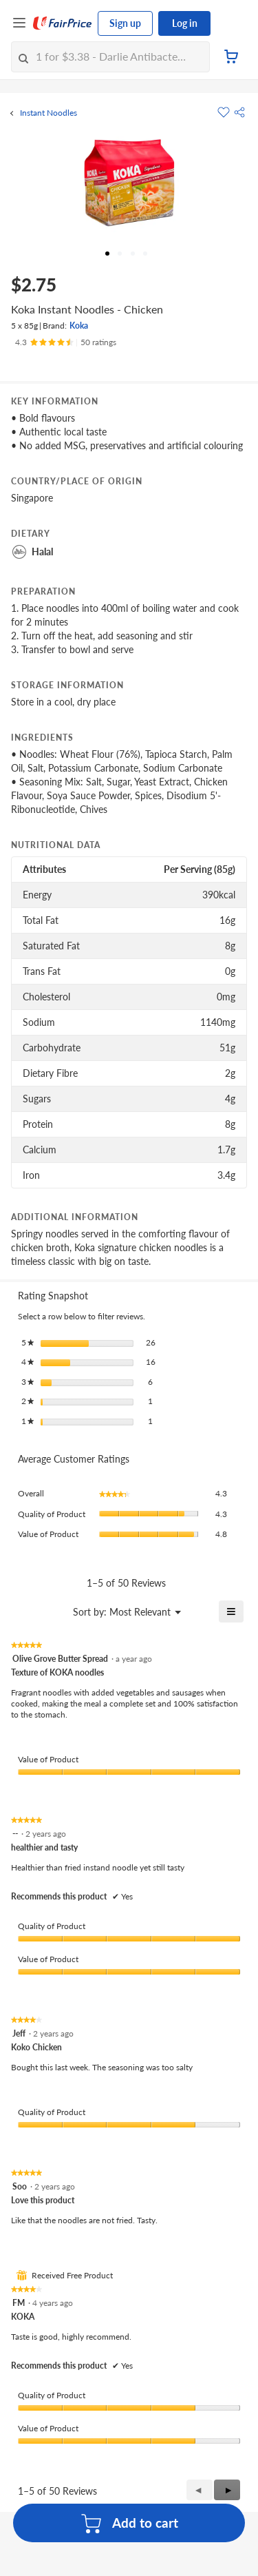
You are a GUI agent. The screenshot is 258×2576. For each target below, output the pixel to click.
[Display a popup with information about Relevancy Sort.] (23, 1611)
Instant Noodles (48, 113)
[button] (239, 112)
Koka (78, 325)
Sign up (125, 23)
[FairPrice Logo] (62, 23)
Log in (184, 23)
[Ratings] (65, 342)
